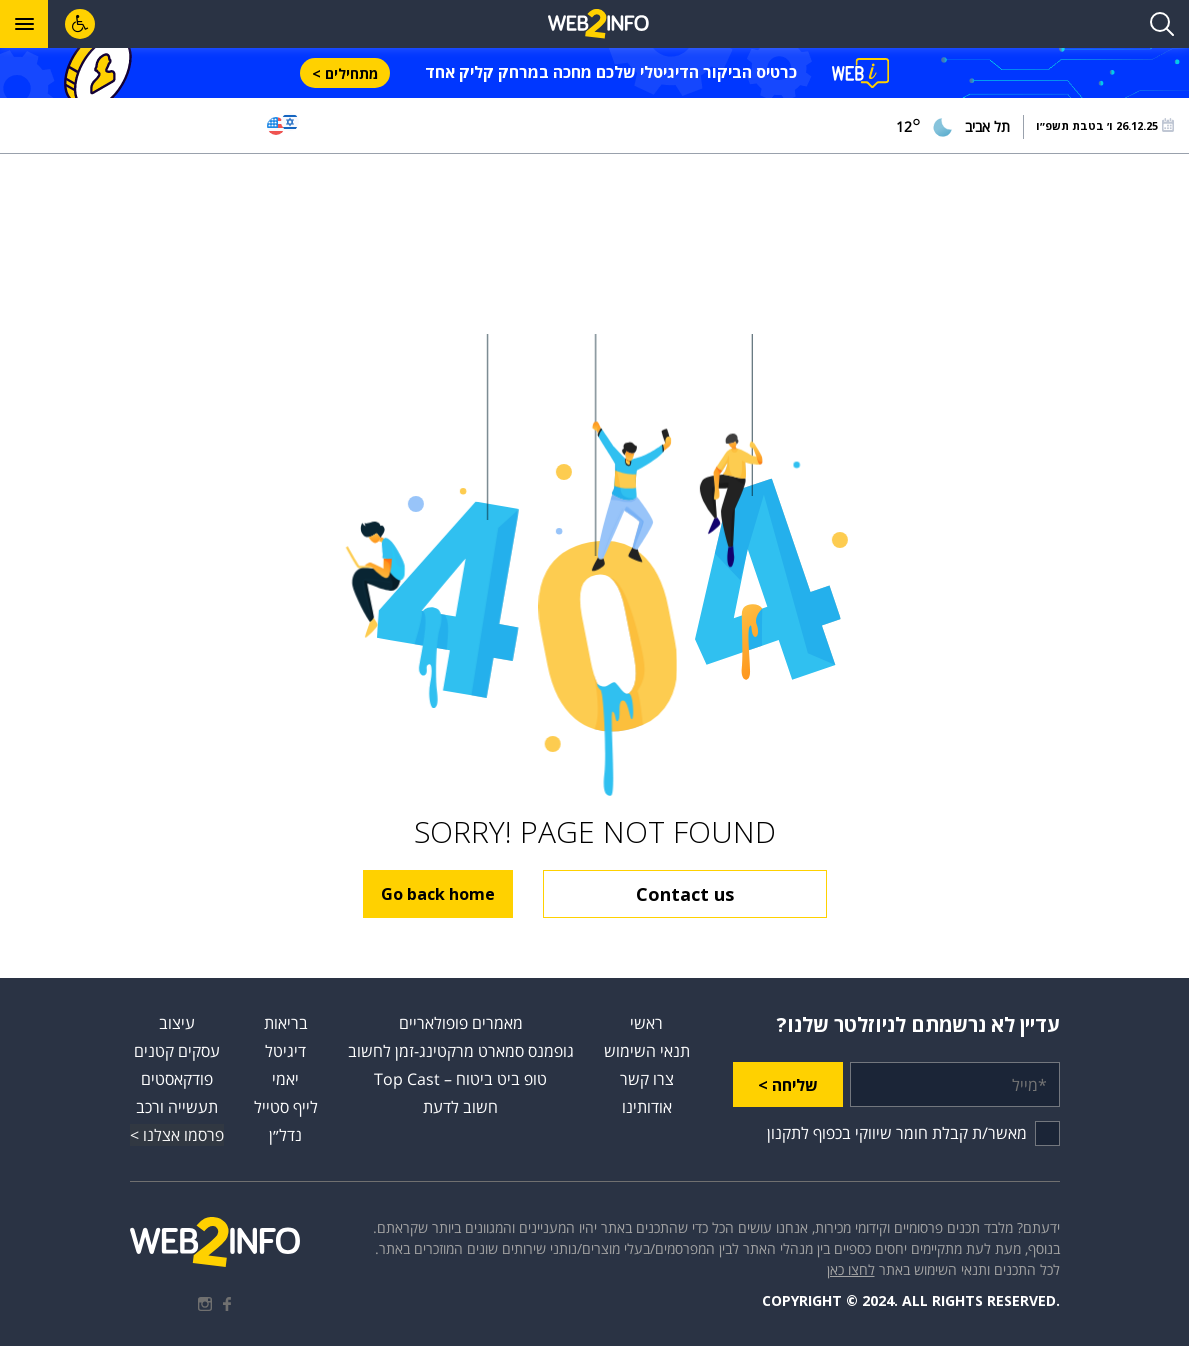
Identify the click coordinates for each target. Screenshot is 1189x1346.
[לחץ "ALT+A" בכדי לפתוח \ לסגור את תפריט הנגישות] (80, 24)
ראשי (646, 1023)
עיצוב (177, 1023)
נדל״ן (285, 1135)
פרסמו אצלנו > (177, 1135)
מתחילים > (345, 73)
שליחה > (788, 1085)
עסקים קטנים (177, 1051)
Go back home (438, 894)
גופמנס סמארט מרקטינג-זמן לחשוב (461, 1051)
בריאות (286, 1023)
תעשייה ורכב (177, 1107)
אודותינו (647, 1107)
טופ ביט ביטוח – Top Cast (460, 1079)
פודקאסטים (177, 1079)
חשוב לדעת (460, 1107)
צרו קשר (647, 1079)
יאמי (285, 1079)
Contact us (685, 894)
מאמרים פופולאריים (461, 1023)
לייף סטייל (286, 1107)
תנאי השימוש (647, 1051)
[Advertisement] (595, 244)
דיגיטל (285, 1051)
